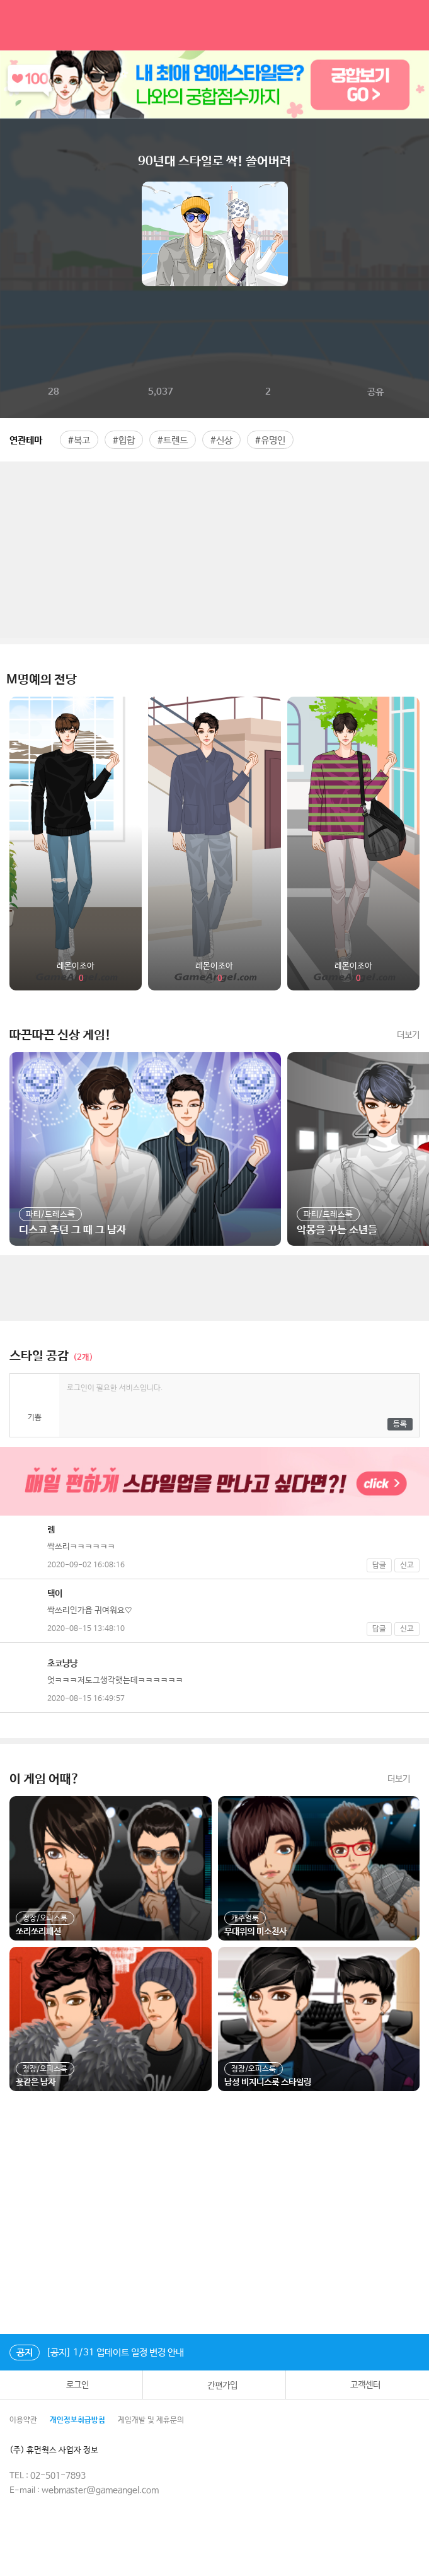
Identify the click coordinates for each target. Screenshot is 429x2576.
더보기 (408, 1035)
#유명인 (270, 440)
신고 (407, 1565)
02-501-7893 (58, 2476)
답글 (379, 1565)
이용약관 (23, 2420)
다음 (418, 234)
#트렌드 (172, 440)
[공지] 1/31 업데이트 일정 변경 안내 (96, 2352)
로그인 (71, 2385)
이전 (10, 234)
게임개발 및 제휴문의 (151, 2420)
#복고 (79, 440)
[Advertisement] (214, 549)
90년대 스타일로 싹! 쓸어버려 (214, 161)
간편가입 (214, 2385)
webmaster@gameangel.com (100, 2490)
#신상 (221, 440)
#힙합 (124, 440)
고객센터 (357, 2385)
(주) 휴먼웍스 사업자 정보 (62, 2450)
